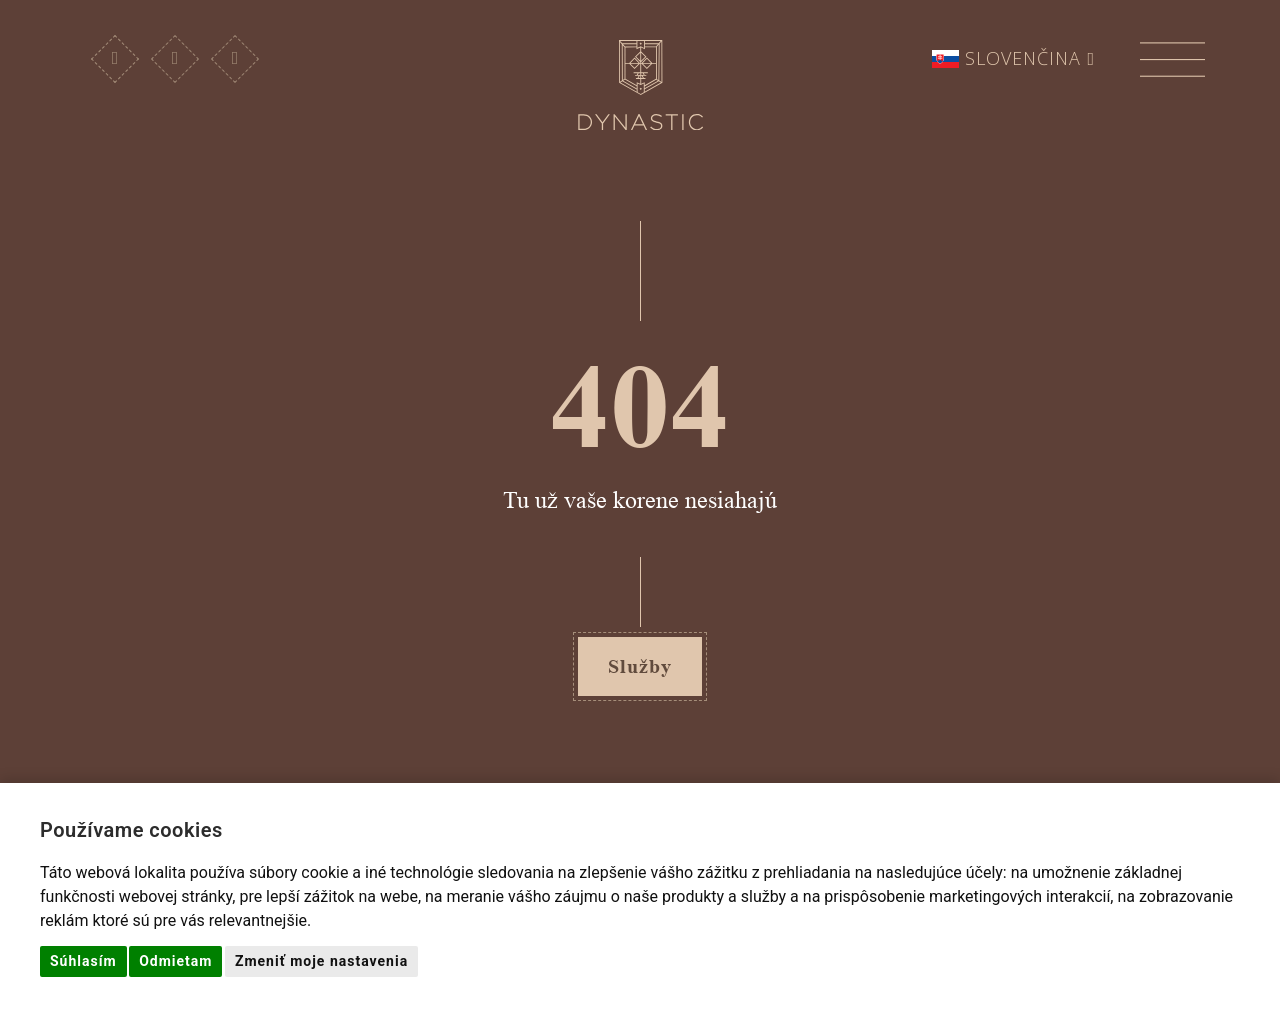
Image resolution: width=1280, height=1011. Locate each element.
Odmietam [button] (175, 961)
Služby (640, 666)
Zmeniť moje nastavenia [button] (321, 961)
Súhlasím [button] (83, 961)
